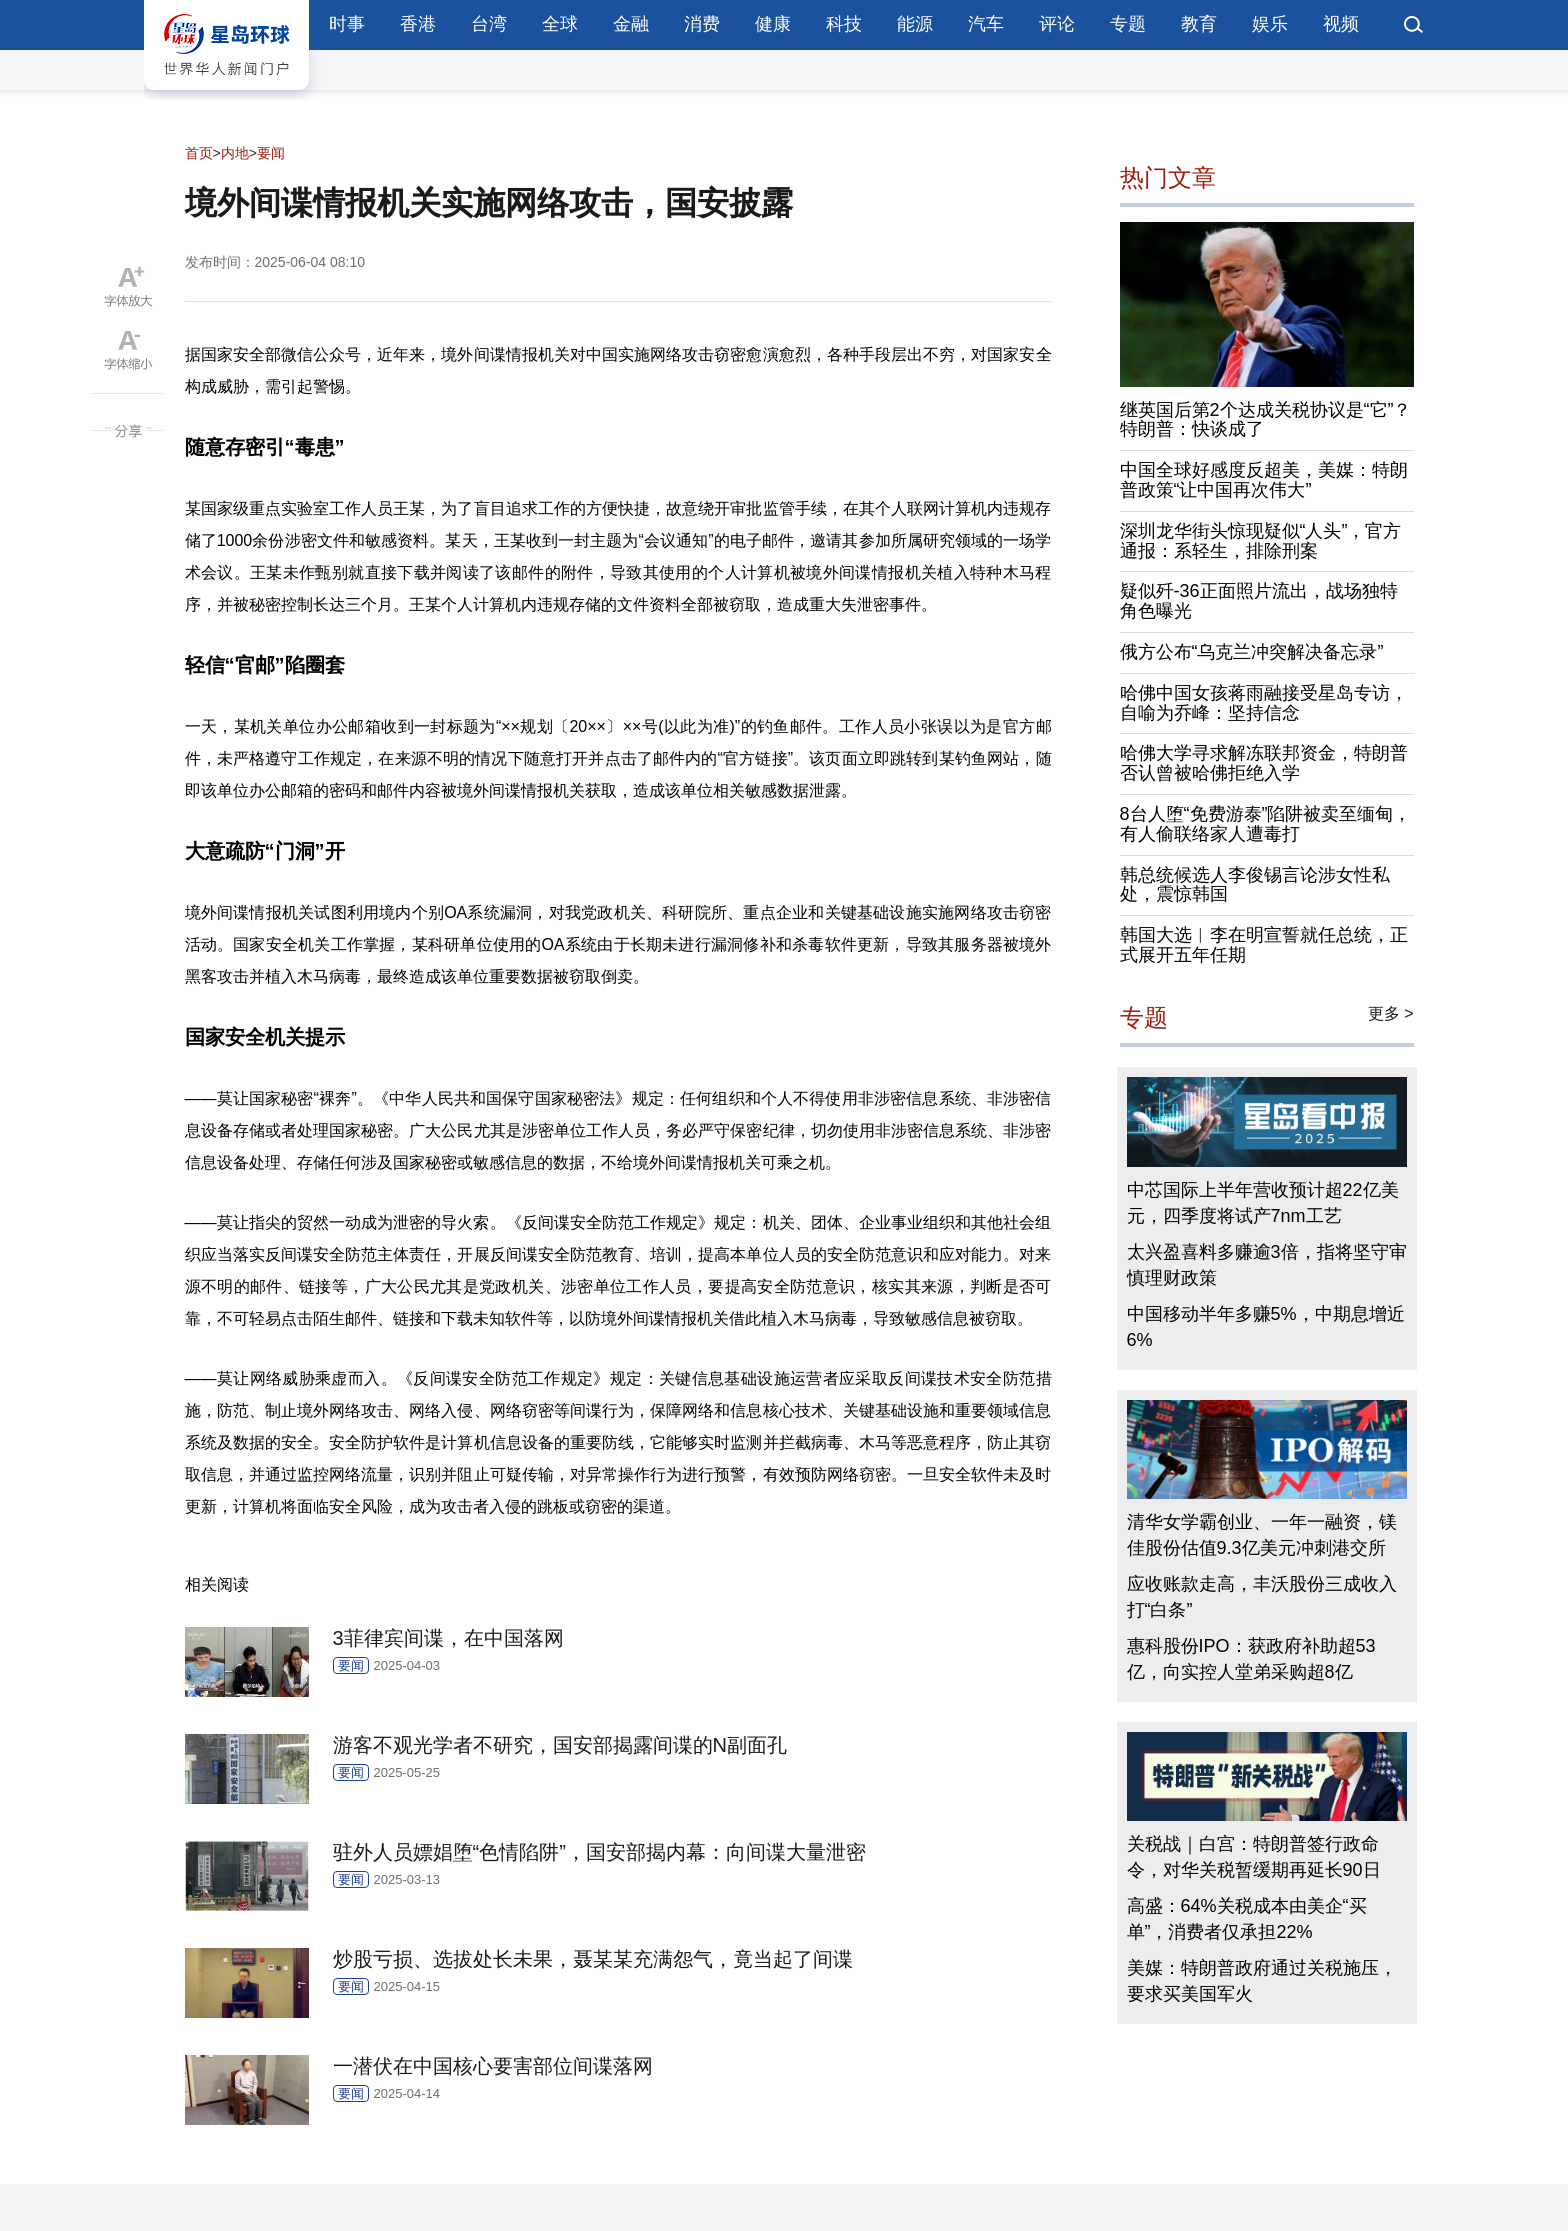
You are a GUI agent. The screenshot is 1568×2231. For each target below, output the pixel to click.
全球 (560, 24)
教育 (1199, 24)
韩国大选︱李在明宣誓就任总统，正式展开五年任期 (1264, 945)
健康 (773, 24)
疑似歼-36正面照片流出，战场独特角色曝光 (1259, 601)
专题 (1128, 24)
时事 (347, 24)
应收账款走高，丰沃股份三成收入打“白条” (1262, 1597)
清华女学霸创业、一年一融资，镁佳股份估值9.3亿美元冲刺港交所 (1262, 1535)
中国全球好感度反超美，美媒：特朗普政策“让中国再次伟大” (1264, 480)
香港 (418, 24)
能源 (915, 24)
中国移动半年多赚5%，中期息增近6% (1266, 1327)
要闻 (271, 153)
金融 (631, 24)
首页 (199, 153)
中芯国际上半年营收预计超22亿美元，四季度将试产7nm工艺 (1263, 1203)
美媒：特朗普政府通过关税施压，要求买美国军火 (1262, 1981)
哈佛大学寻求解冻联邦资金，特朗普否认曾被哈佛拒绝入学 (1264, 763)
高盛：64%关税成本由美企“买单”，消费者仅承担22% (1247, 1919)
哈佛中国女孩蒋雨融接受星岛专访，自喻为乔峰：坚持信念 (1264, 703)
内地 (235, 153)
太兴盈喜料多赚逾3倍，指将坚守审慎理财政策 (1267, 1265)
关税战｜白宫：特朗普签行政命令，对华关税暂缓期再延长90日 (1254, 1857)
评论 (1057, 24)
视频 (1341, 24)
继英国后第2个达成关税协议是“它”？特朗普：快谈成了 (1266, 420)
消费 (702, 24)
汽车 (986, 24)
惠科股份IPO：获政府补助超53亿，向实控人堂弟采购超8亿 (1251, 1659)
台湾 (489, 24)
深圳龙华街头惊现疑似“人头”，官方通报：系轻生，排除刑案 (1261, 541)
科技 (844, 24)
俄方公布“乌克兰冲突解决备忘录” (1252, 652)
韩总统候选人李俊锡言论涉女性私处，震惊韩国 (1255, 885)
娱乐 (1270, 24)
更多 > (1391, 1013)
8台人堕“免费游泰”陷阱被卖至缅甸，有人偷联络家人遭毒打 (1266, 824)
